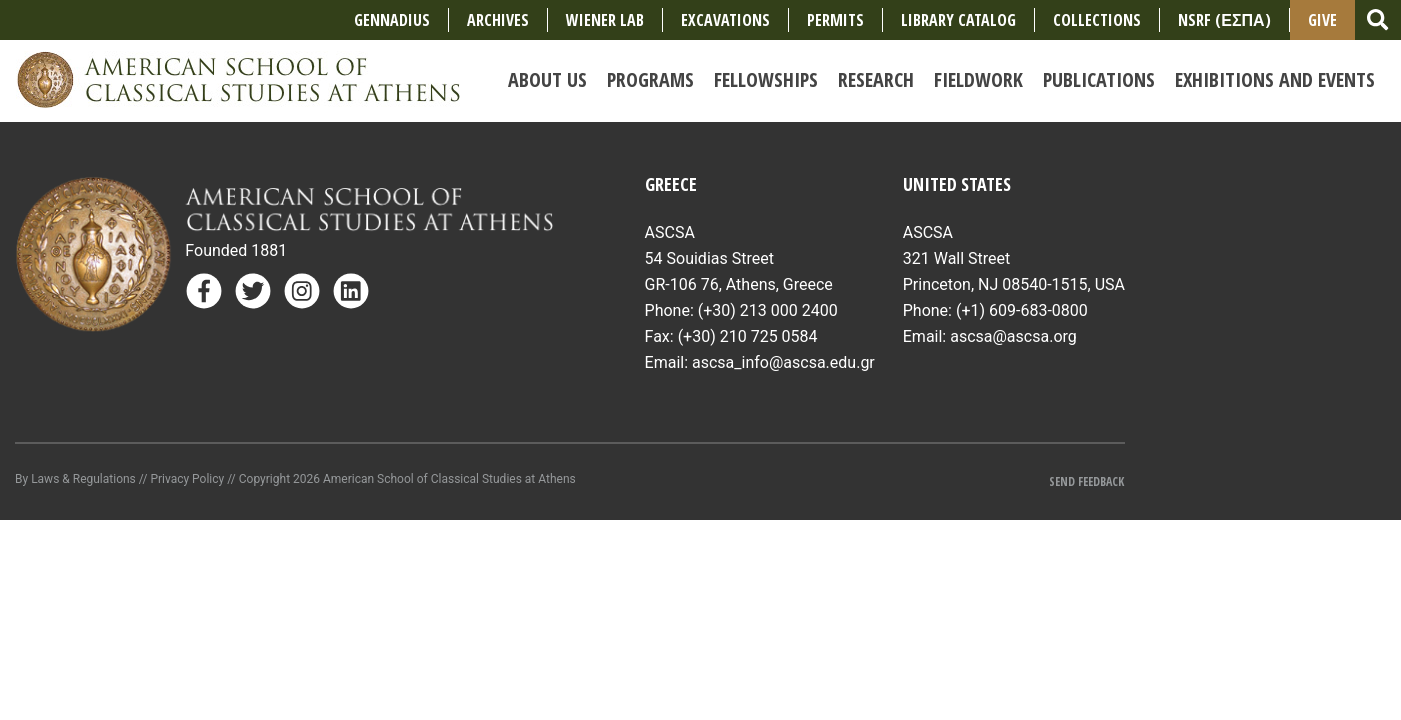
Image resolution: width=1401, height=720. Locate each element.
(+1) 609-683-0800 (1022, 310)
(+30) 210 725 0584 (748, 336)
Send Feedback (1086, 481)
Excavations (725, 20)
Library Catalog (958, 20)
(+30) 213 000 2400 (768, 310)
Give (1322, 20)
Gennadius (392, 20)
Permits (835, 20)
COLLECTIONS (1097, 20)
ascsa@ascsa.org (1013, 336)
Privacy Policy (187, 479)
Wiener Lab (605, 20)
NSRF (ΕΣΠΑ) (1224, 20)
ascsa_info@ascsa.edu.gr (783, 362)
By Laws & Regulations (75, 479)
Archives (498, 20)
